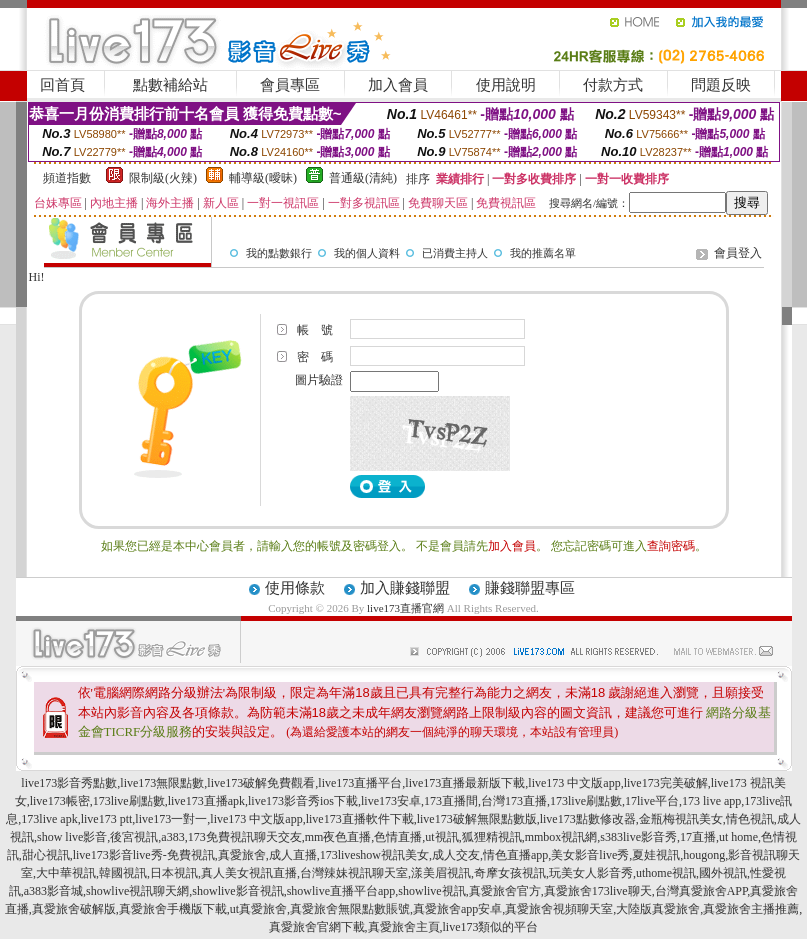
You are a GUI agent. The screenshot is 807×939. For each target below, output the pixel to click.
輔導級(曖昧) (263, 178)
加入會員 (398, 85)
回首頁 (62, 85)
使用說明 (506, 85)
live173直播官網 (405, 608)
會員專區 (290, 85)
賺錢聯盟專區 (530, 588)
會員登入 (738, 253)
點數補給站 (170, 85)
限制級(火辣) (163, 178)
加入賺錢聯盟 (405, 588)
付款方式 (613, 85)
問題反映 (721, 85)
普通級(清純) (363, 178)
